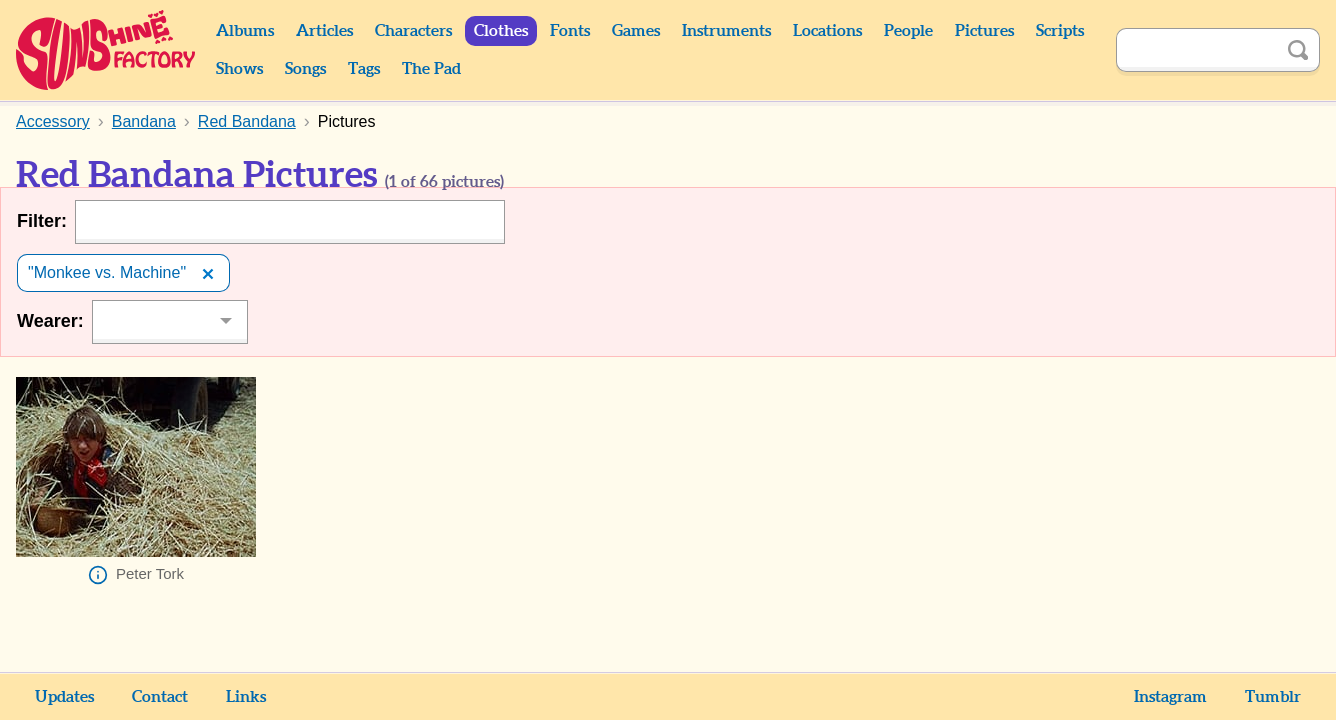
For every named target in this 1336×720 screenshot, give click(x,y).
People (908, 31)
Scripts (1060, 31)
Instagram (1170, 697)
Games (636, 31)
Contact (160, 697)
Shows (239, 69)
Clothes (501, 31)
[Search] (1196, 50)
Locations (827, 31)
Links (246, 697)
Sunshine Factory (106, 50)
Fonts (570, 31)
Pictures (984, 31)
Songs (305, 69)
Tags (364, 69)
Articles (324, 31)
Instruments (726, 31)
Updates (64, 697)
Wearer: (50, 321)
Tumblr (1273, 697)
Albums (245, 31)
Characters (413, 31)
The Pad (431, 69)
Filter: (42, 221)
